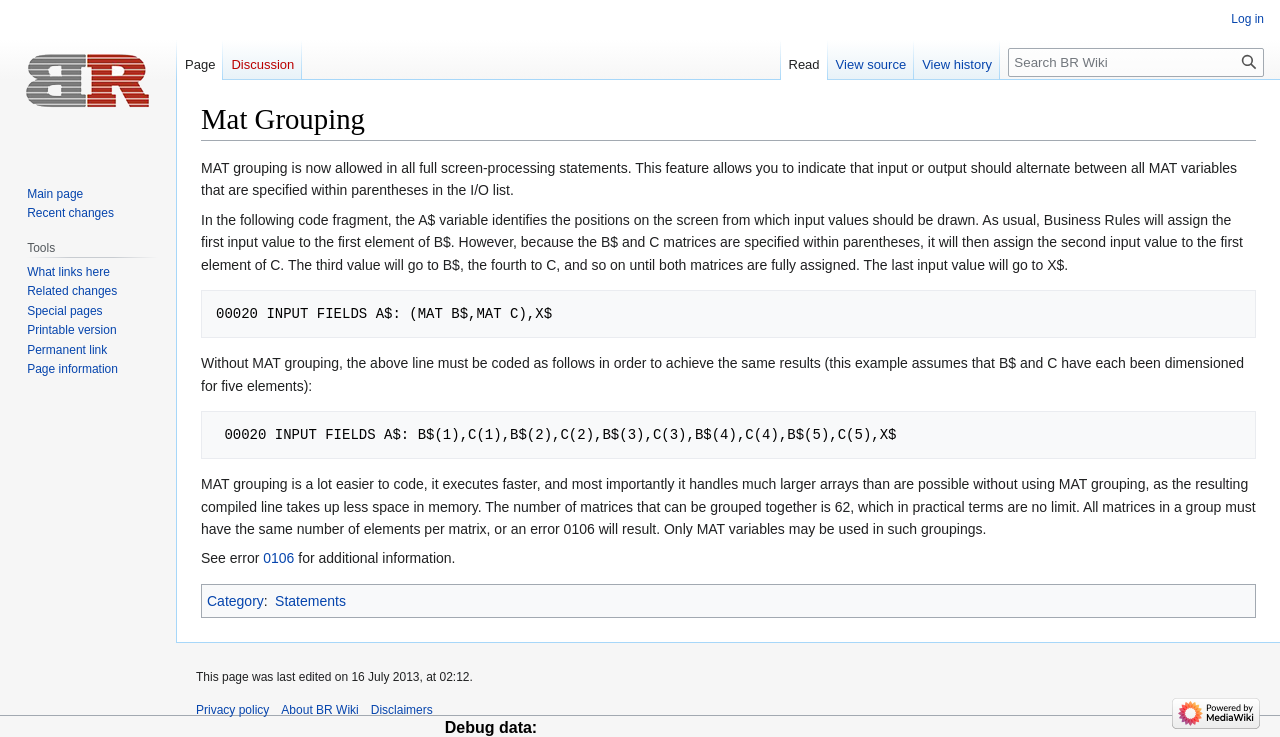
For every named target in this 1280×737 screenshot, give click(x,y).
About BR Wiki (319, 710)
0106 (278, 558)
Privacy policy (232, 710)
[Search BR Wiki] (1136, 62)
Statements (310, 601)
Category (235, 601)
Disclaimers (402, 710)
